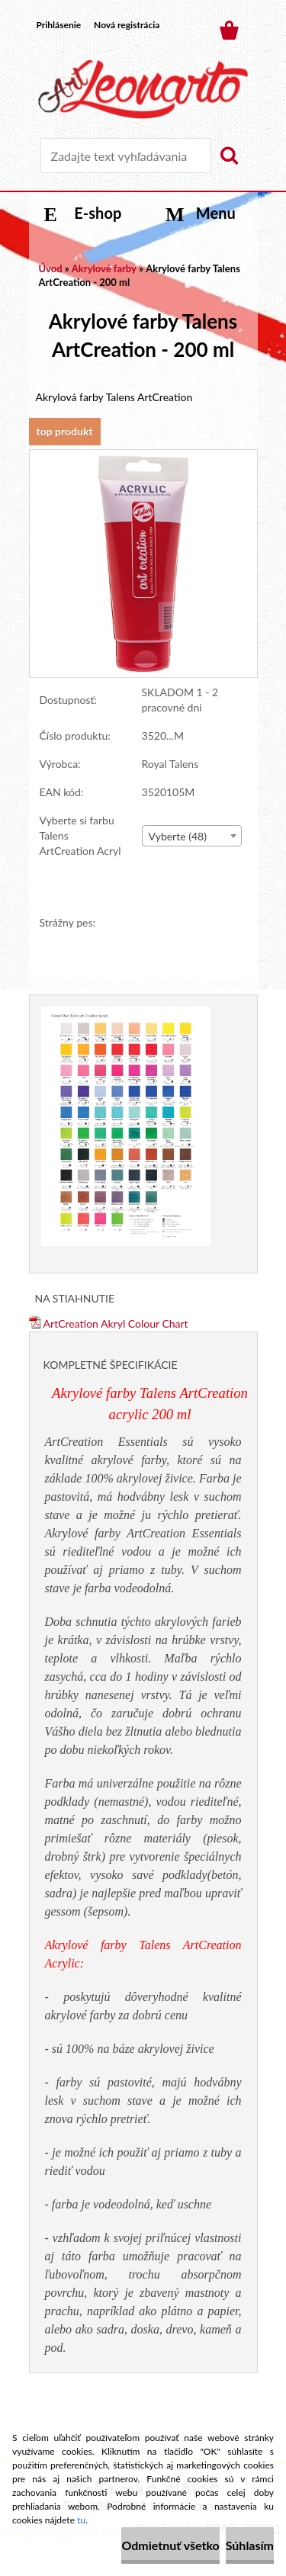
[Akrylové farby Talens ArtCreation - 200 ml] (143, 457)
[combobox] (192, 835)
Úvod (51, 268)
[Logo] (143, 89)
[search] (228, 155)
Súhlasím (250, 2545)
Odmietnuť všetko (170, 2545)
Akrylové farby (104, 268)
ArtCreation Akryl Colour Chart (108, 1323)
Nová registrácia (126, 25)
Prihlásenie (59, 25)
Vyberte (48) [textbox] (178, 836)
